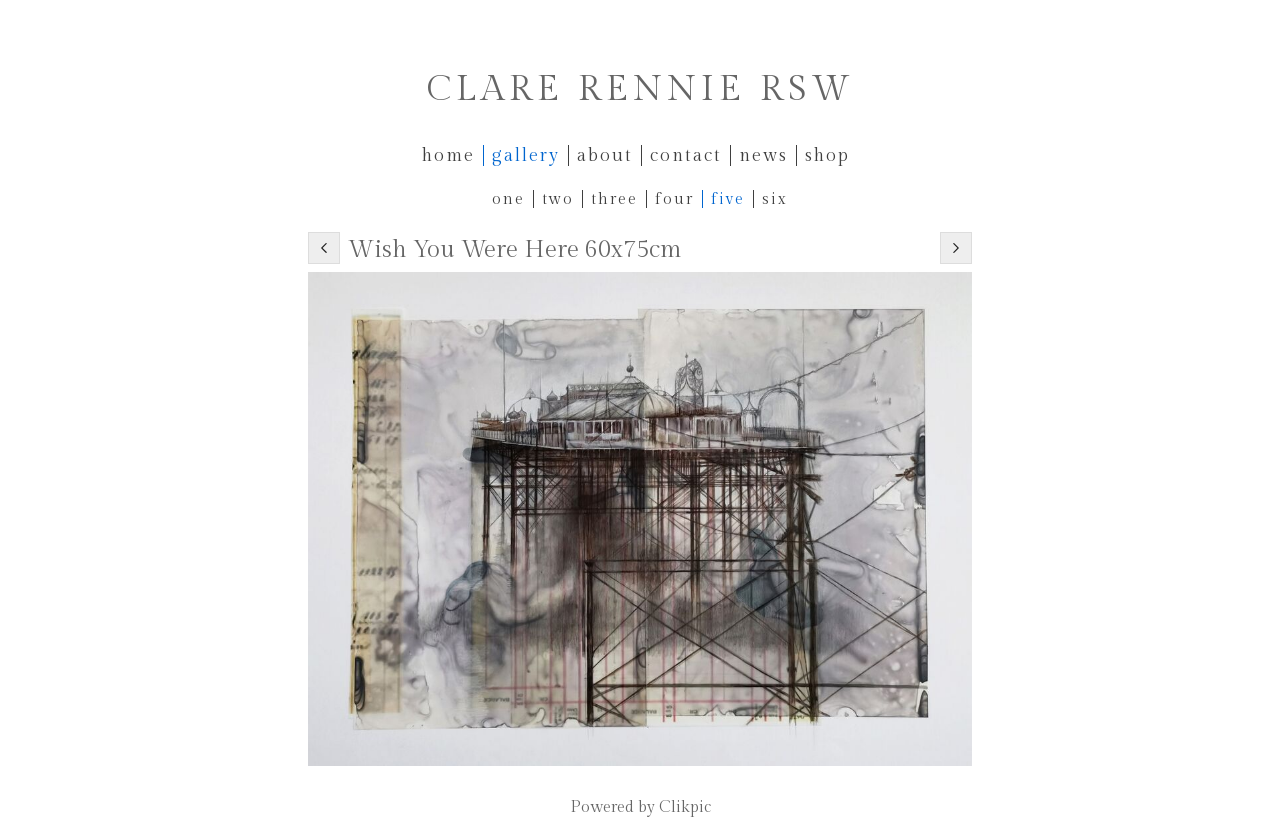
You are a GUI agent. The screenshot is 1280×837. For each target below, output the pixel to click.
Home (448, 155)
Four (674, 199)
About (605, 155)
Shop (827, 155)
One (508, 199)
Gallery (526, 155)
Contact (686, 155)
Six (775, 199)
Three (614, 199)
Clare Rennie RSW (640, 89)
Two (558, 199)
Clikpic (685, 807)
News (763, 155)
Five (728, 199)
